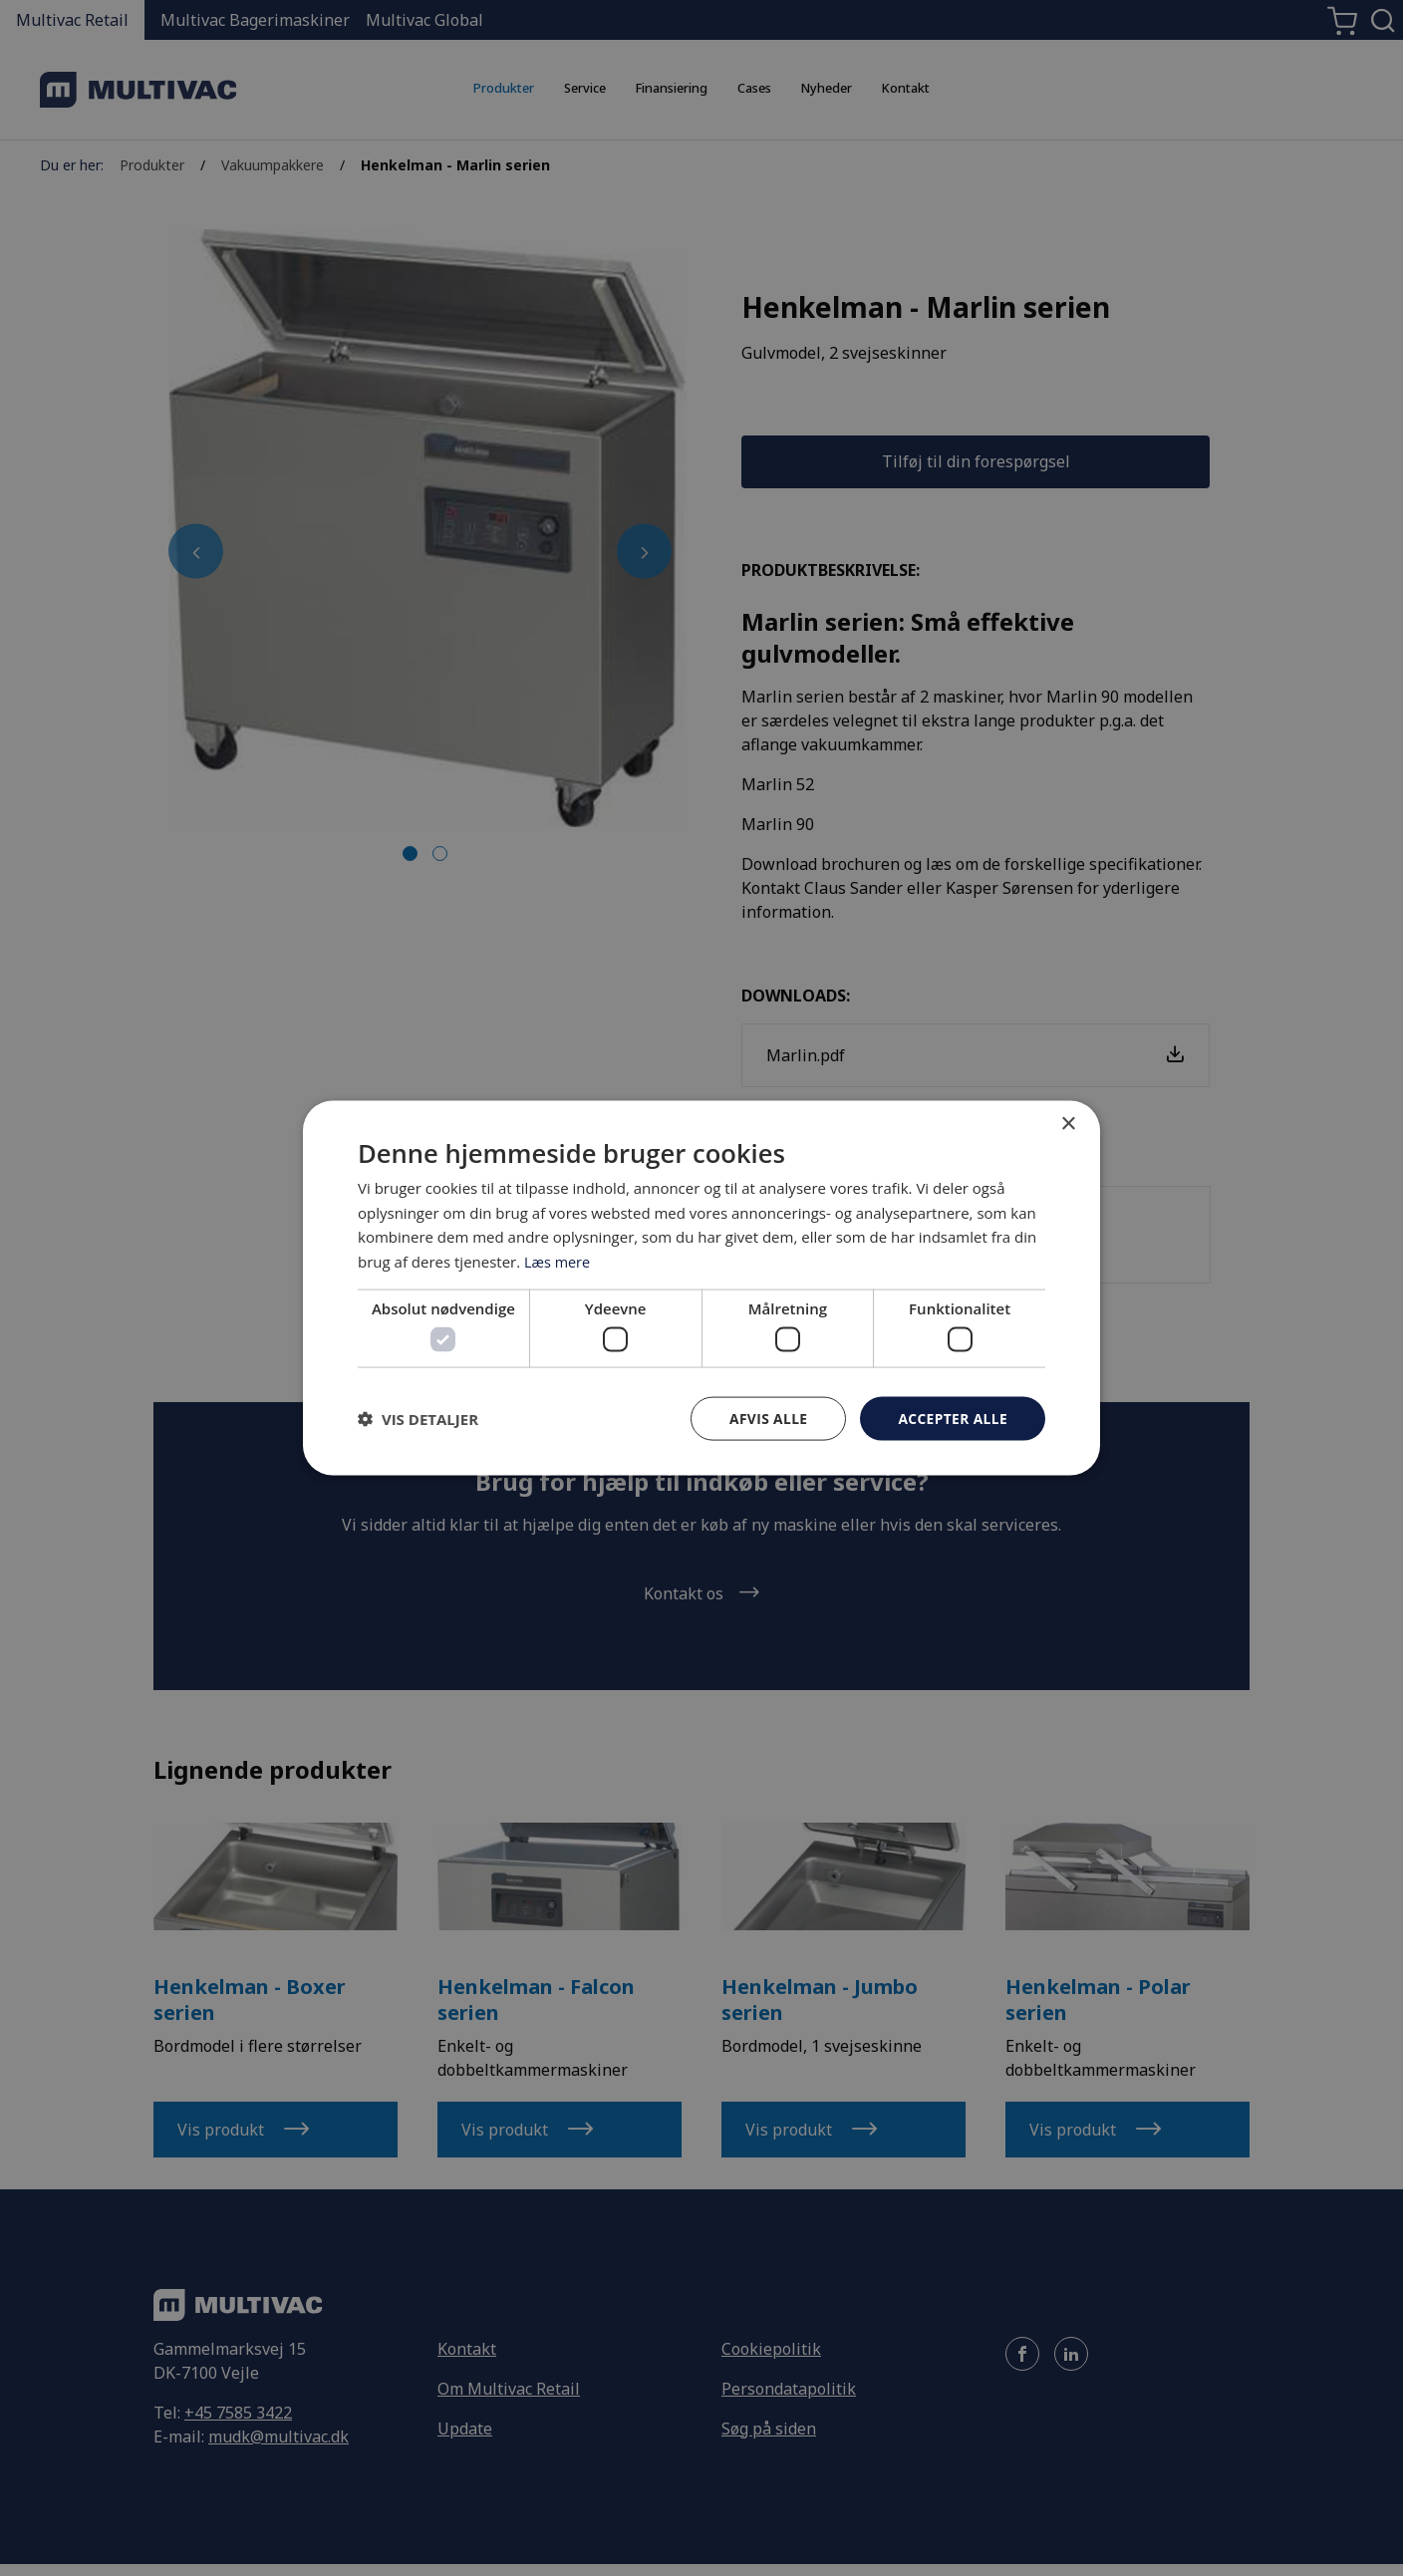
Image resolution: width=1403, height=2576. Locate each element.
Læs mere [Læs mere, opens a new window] (558, 1261)
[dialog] (701, 1288)
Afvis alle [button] (766, 1417)
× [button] (1067, 1123)
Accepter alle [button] (952, 1417)
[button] (418, 1419)
